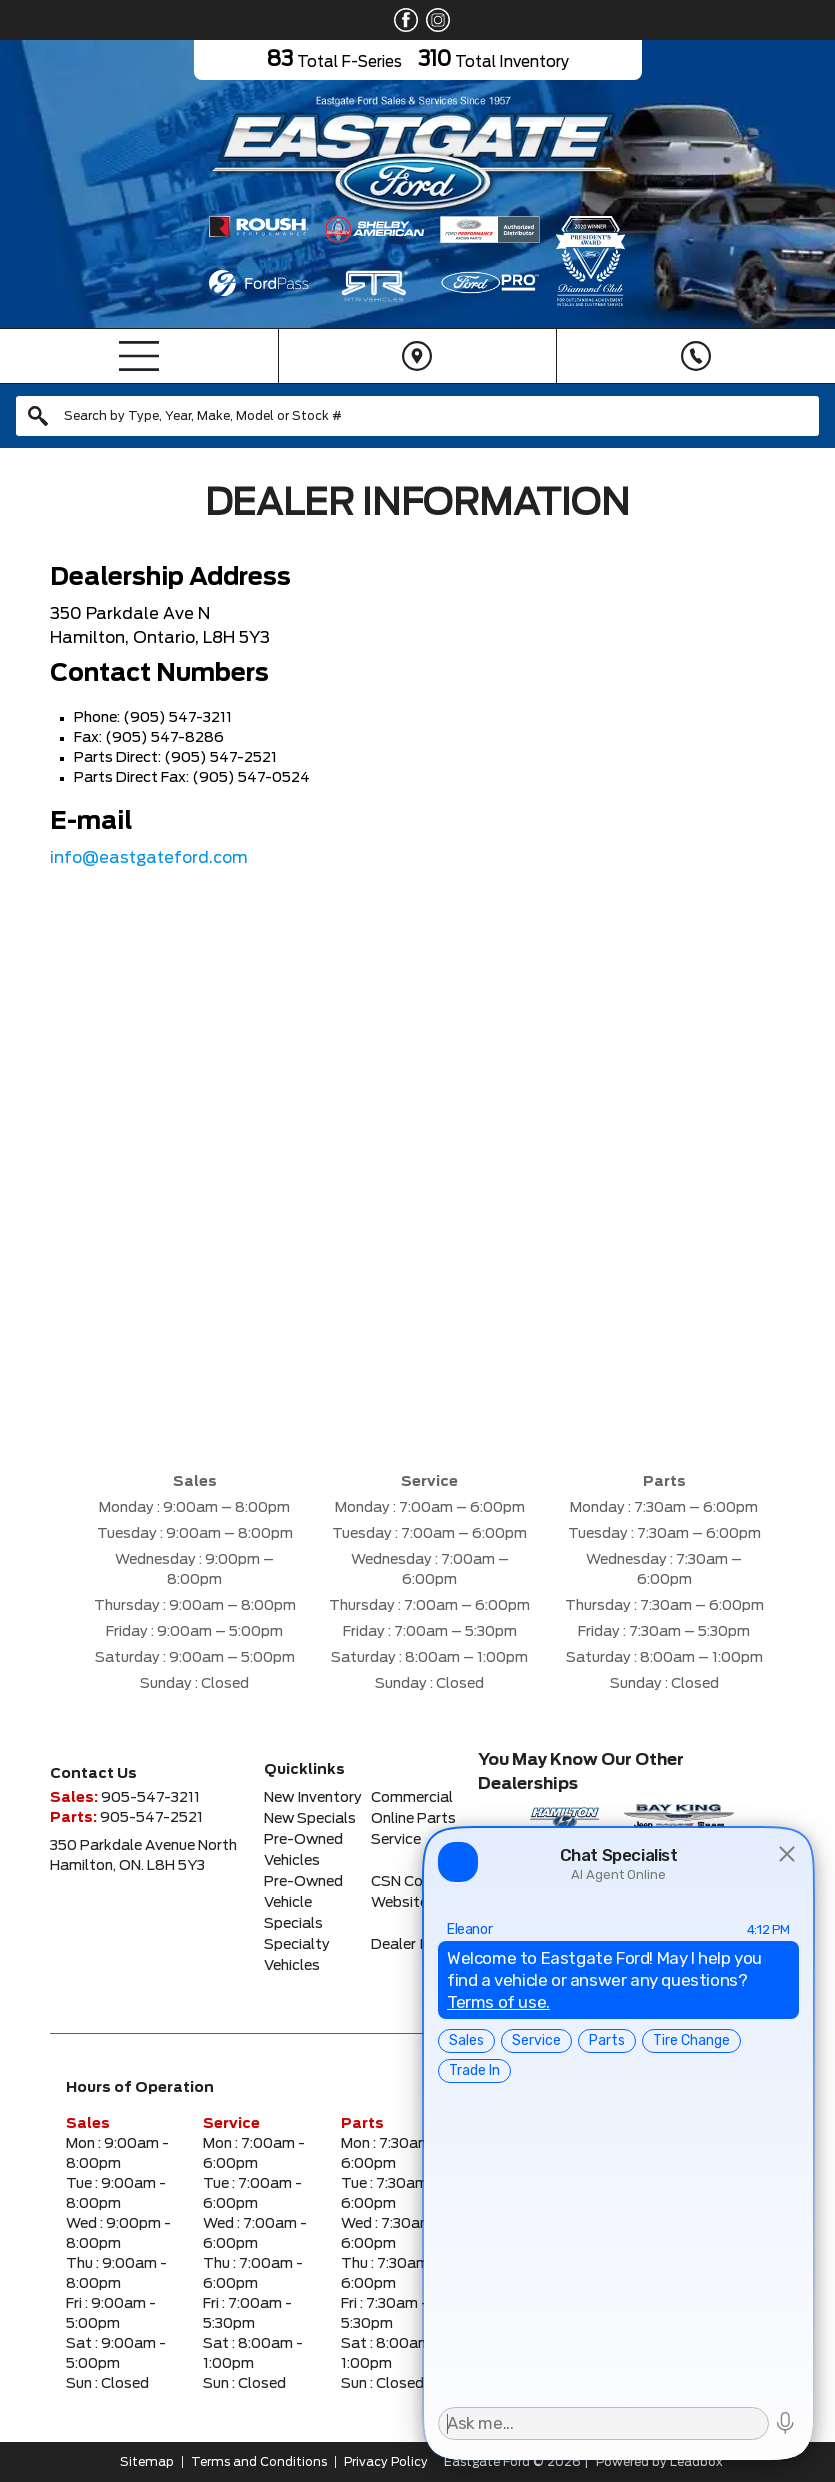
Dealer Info (409, 1945)
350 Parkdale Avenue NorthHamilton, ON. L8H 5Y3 (143, 1856)
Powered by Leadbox (659, 2462)
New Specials (310, 1819)
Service (396, 1840)
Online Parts (413, 1819)
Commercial (412, 1798)
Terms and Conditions (259, 2462)
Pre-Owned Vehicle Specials (303, 1903)
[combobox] (417, 416)
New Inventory (313, 1798)
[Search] (417, 416)
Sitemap (147, 2462)
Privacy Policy (386, 2462)
